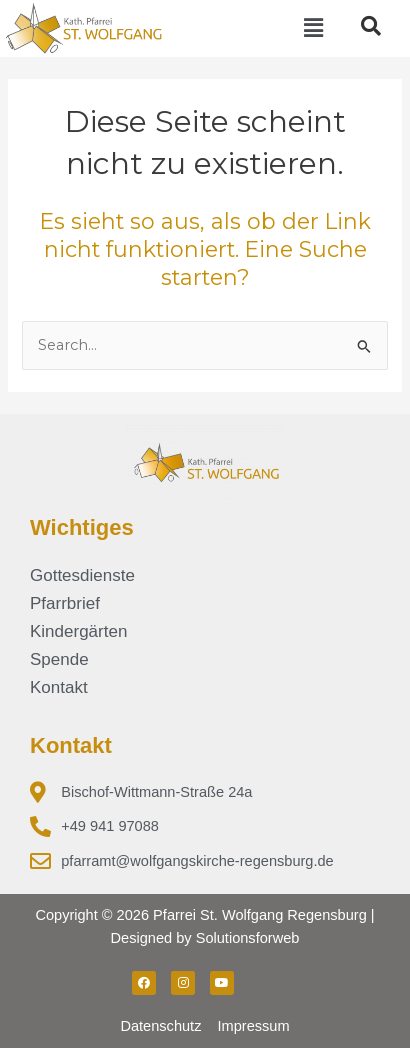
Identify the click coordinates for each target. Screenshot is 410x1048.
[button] (313, 28)
